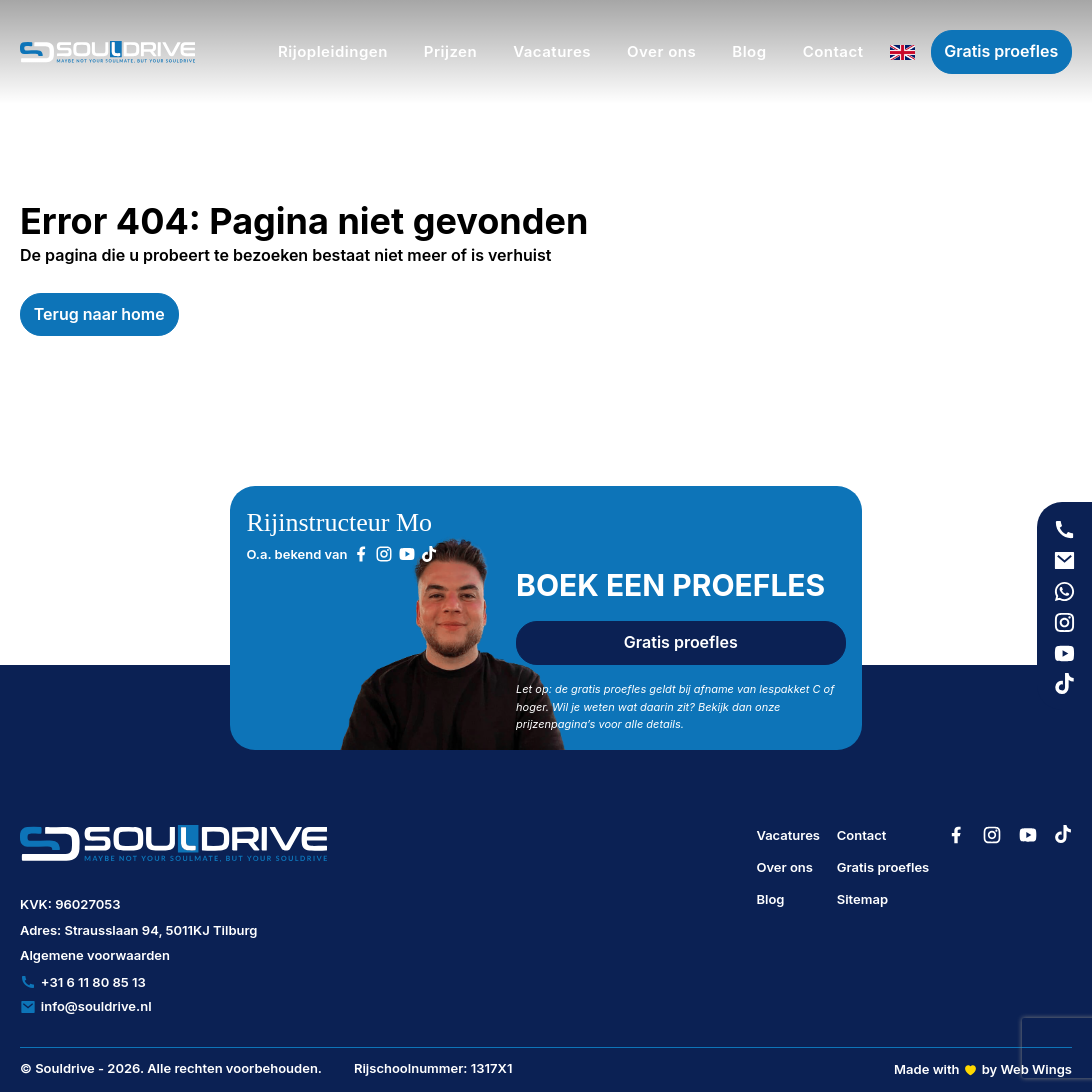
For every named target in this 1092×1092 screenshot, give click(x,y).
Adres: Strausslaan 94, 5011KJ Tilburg (139, 930)
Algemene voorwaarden (95, 955)
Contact (862, 835)
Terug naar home (99, 314)
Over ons (784, 867)
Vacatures (788, 835)
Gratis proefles (1001, 51)
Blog (770, 899)
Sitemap (862, 899)
